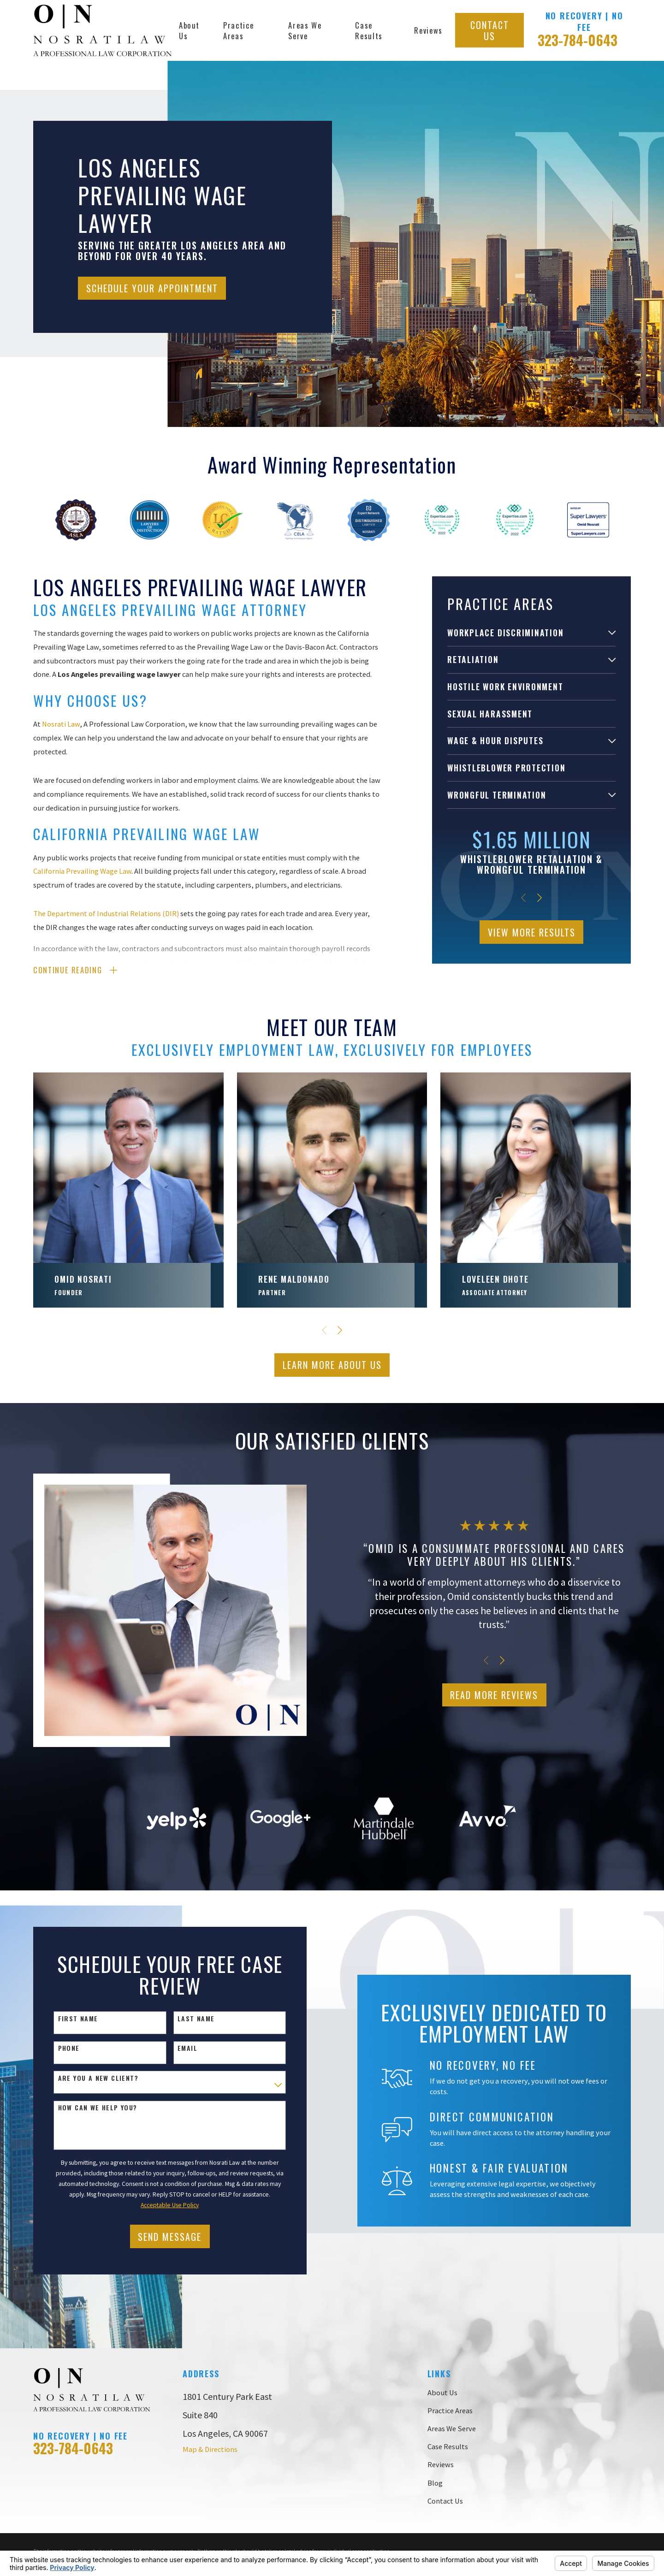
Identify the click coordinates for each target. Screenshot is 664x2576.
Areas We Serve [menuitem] (304, 30)
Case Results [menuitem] (369, 30)
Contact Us (489, 30)
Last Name (184, 2019)
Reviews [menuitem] (428, 30)
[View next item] (539, 898)
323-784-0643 (577, 40)
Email (175, 2048)
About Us (442, 2392)
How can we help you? (85, 2108)
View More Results (531, 932)
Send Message (158, 2237)
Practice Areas (450, 2410)
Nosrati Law (61, 723)
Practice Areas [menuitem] (238, 30)
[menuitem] (525, 633)
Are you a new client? (86, 2078)
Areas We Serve (451, 2428)
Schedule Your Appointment (152, 288)
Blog (435, 2482)
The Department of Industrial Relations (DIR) (106, 913)
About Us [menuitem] (189, 30)
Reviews (440, 2464)
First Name (66, 2019)
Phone (57, 2048)
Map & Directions (210, 2449)
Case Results (447, 2446)
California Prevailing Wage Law (82, 871)
